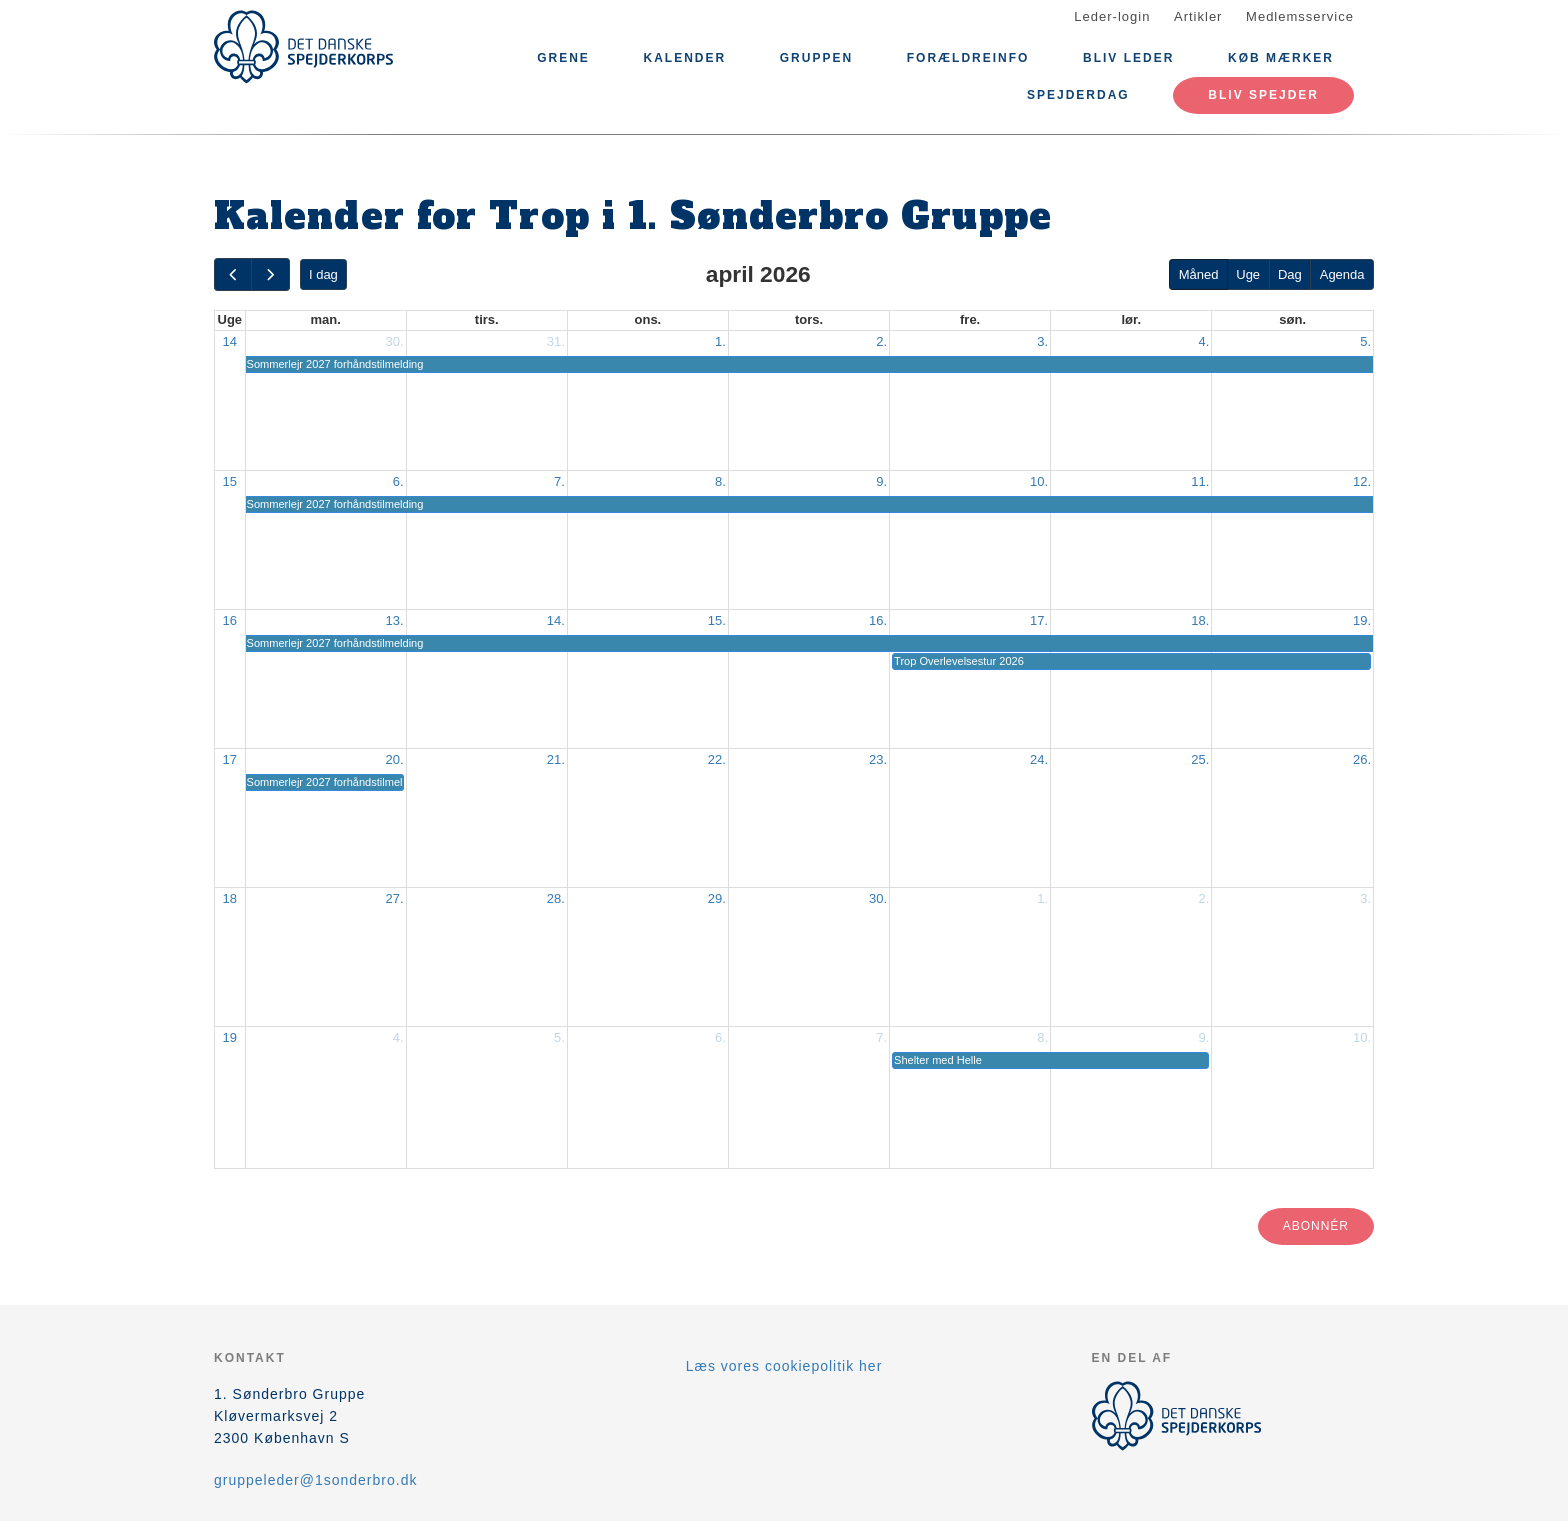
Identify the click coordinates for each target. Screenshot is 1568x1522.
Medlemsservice (1300, 16)
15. (717, 620)
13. (395, 620)
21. (556, 759)
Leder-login (1112, 16)
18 (230, 898)
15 (230, 481)
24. (1039, 759)
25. (1200, 759)
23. (878, 759)
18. (1200, 620)
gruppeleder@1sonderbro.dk (315, 1480)
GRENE (563, 58)
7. (559, 481)
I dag (323, 274)
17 (230, 759)
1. (720, 341)
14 (230, 341)
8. (720, 481)
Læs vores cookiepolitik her (784, 1366)
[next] (270, 274)
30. (395, 341)
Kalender (684, 58)
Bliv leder (1128, 58)
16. (878, 620)
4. (1203, 341)
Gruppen (816, 58)
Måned (1199, 274)
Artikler (1198, 16)
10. (1039, 481)
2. (881, 341)
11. (1200, 481)
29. (717, 898)
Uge (1248, 274)
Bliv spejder (1263, 95)
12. (1362, 481)
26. (1362, 759)
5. (1365, 341)
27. (395, 898)
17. (1039, 620)
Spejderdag (1078, 95)
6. (398, 481)
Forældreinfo (968, 58)
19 (230, 1037)
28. (556, 898)
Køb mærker (1281, 58)
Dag (1290, 274)
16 (230, 620)
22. (717, 759)
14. (556, 620)
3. (1042, 341)
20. (395, 759)
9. (881, 481)
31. (556, 341)
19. (1362, 620)
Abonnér (1316, 1226)
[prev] (233, 274)
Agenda (1342, 274)
